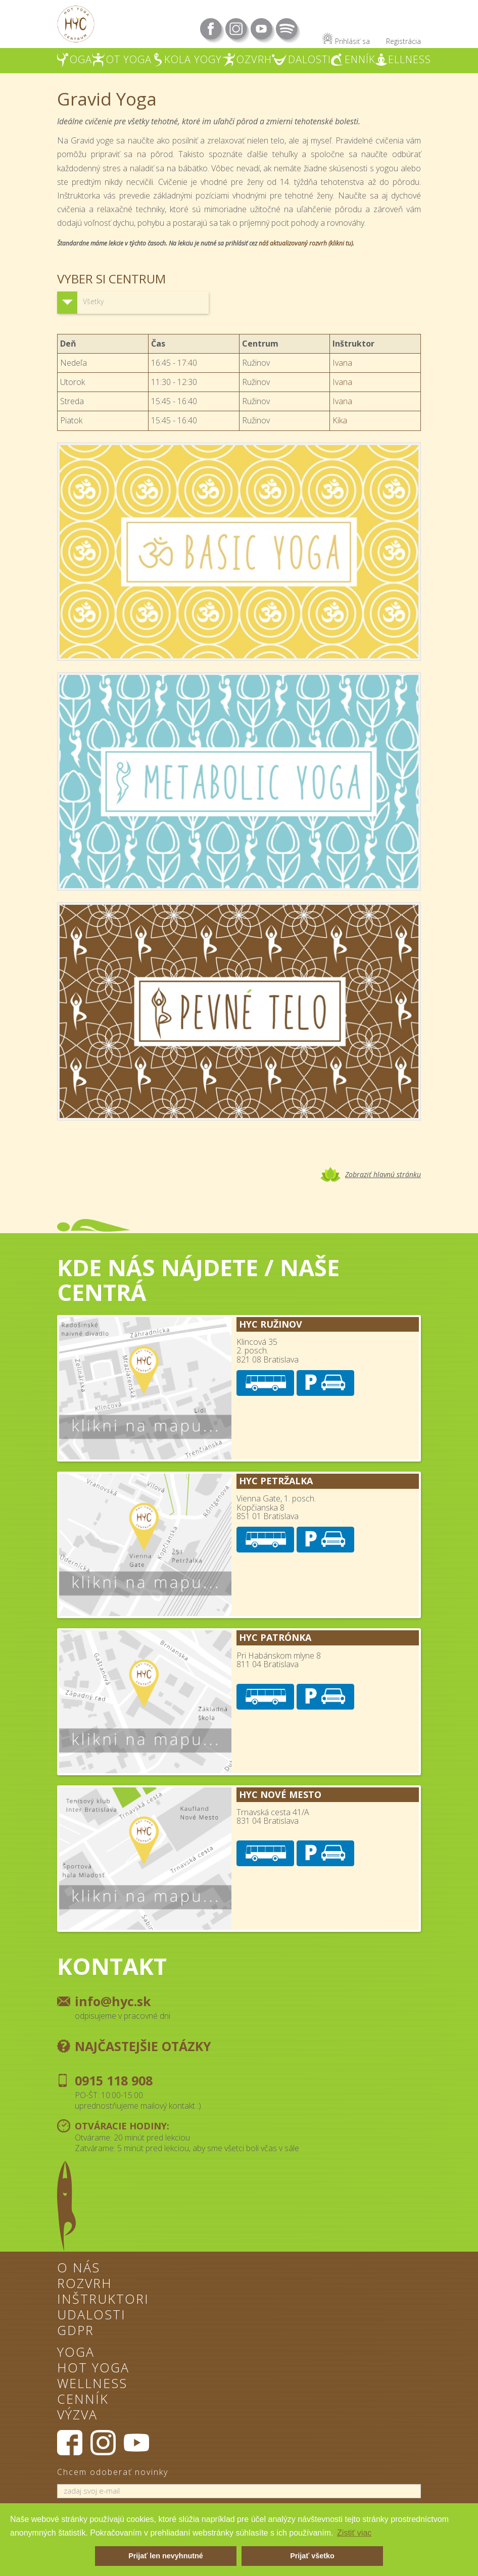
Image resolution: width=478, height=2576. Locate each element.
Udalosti (91, 2316)
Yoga (75, 2353)
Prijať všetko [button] (312, 2556)
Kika (339, 420)
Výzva (77, 2416)
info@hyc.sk (113, 2001)
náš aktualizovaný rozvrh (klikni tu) (306, 243)
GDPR (75, 2331)
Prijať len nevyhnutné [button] (165, 2556)
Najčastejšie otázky (143, 2046)
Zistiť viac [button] (354, 2533)
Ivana (342, 362)
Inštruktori (103, 2300)
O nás (78, 2269)
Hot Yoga (93, 2369)
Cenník (83, 2400)
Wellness (92, 2384)
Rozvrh (84, 2284)
